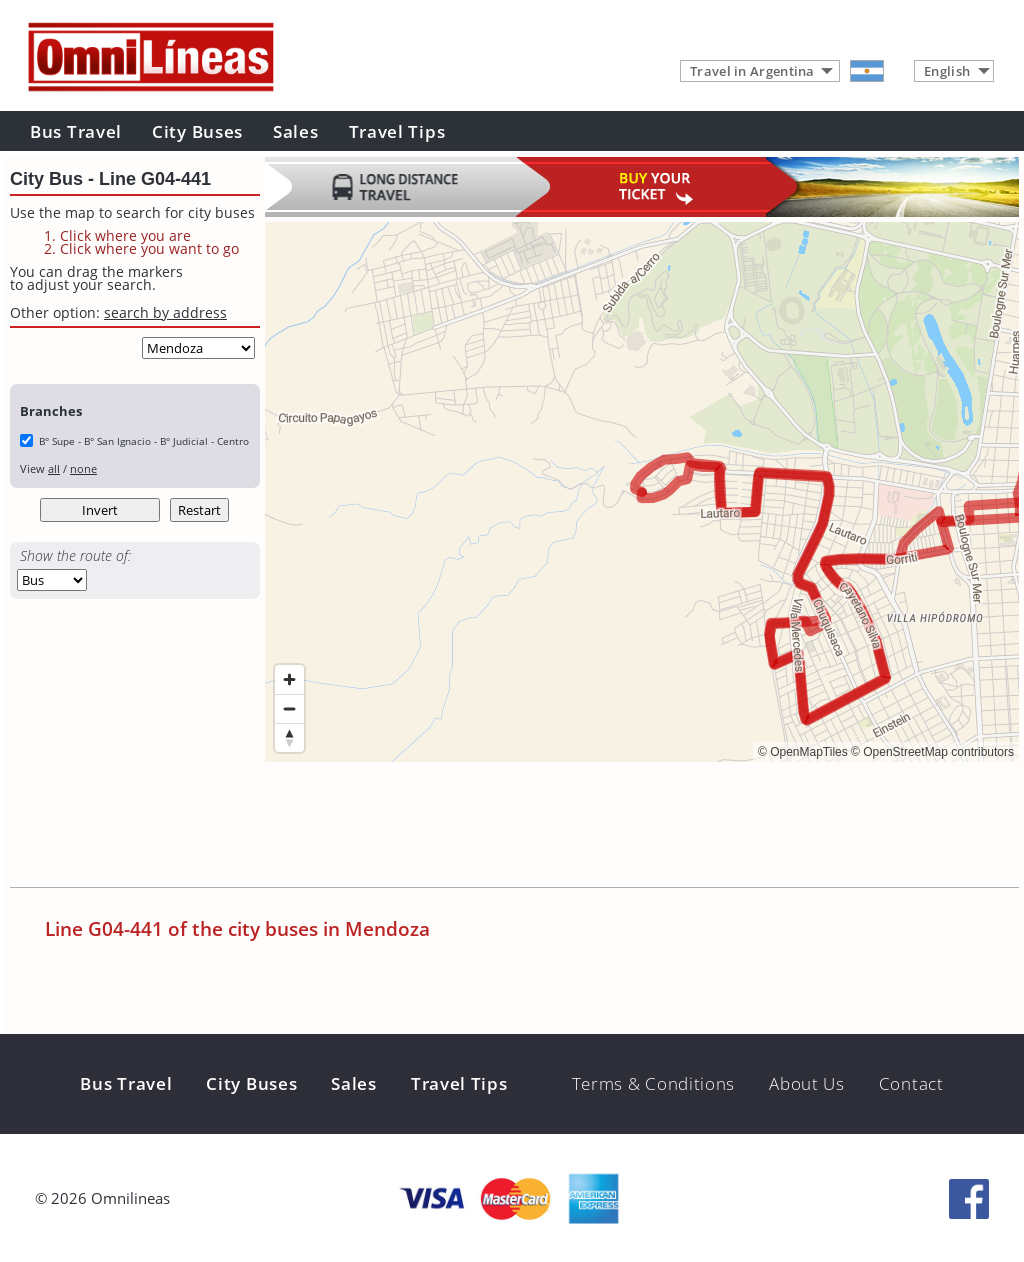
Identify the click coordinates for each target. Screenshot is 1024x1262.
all (54, 468)
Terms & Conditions (654, 1083)
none (83, 468)
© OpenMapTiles (803, 752)
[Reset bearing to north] (289, 737)
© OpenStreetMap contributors (932, 752)
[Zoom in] (289, 679)
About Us (807, 1083)
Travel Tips (397, 131)
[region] (642, 492)
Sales (296, 131)
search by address (165, 312)
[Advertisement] (629, 827)
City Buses (197, 131)
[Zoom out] (289, 708)
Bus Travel (76, 131)
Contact (911, 1083)
